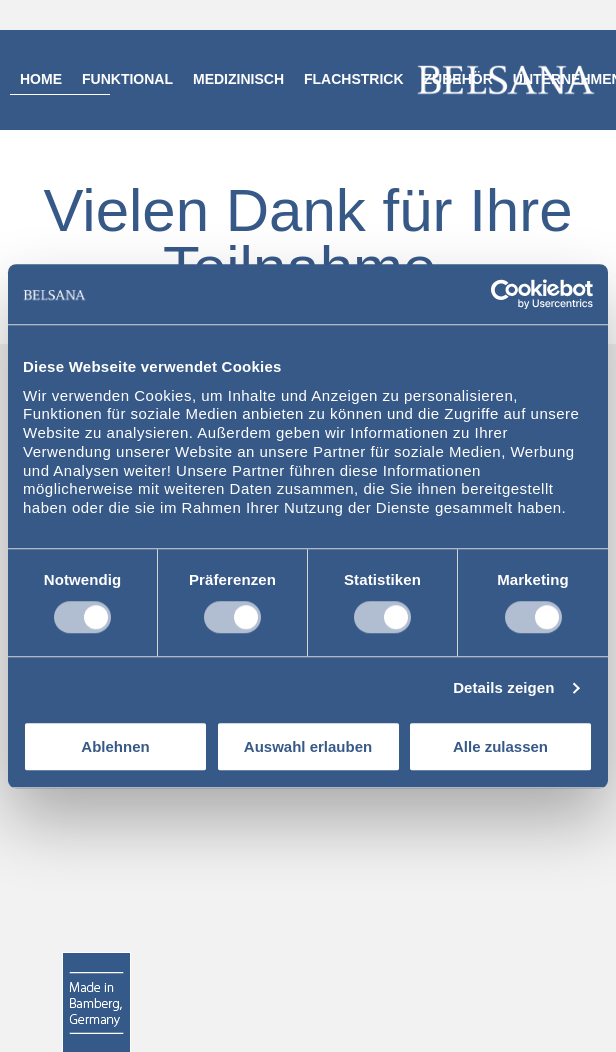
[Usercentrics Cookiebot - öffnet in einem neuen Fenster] (505, 294)
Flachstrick (354, 79)
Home (41, 79)
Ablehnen (115, 746)
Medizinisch (238, 79)
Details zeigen (503, 688)
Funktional (127, 79)
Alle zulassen (500, 746)
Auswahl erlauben (308, 746)
